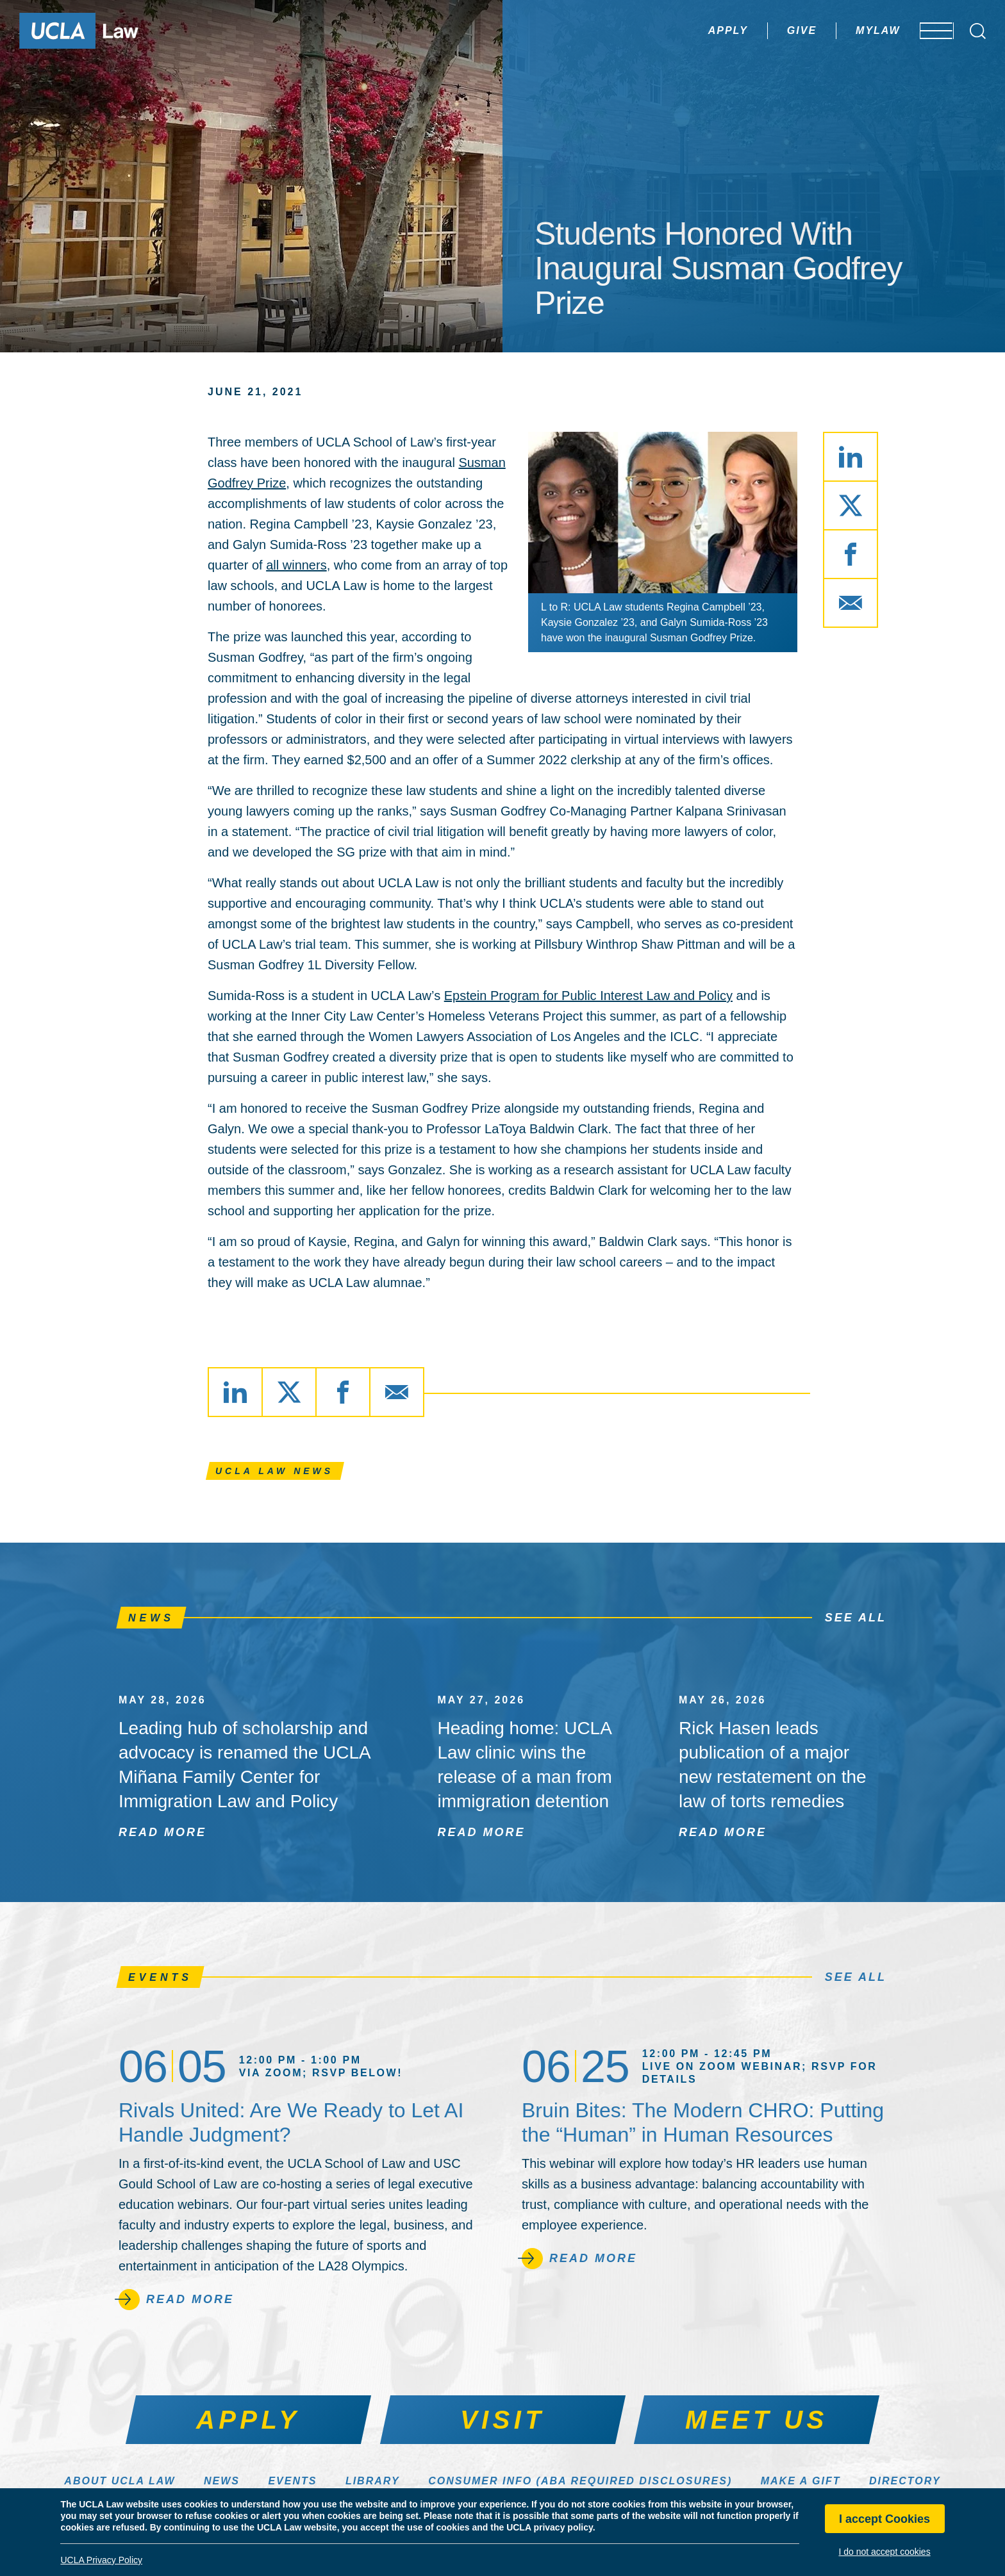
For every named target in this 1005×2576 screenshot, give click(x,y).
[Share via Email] (850, 602)
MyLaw (840, 30)
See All (855, 1617)
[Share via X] (850, 505)
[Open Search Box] (978, 31)
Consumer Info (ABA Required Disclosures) (580, 2480)
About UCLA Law (119, 2480)
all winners (296, 565)
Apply (690, 30)
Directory (905, 2480)
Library (372, 2480)
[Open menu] (928, 30)
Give (764, 30)
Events (292, 2480)
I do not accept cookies (884, 2552)
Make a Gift (801, 2480)
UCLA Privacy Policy (101, 2560)
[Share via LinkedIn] (850, 456)
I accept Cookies (884, 2519)
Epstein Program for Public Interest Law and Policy (588, 996)
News (222, 2480)
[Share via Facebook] (850, 554)
